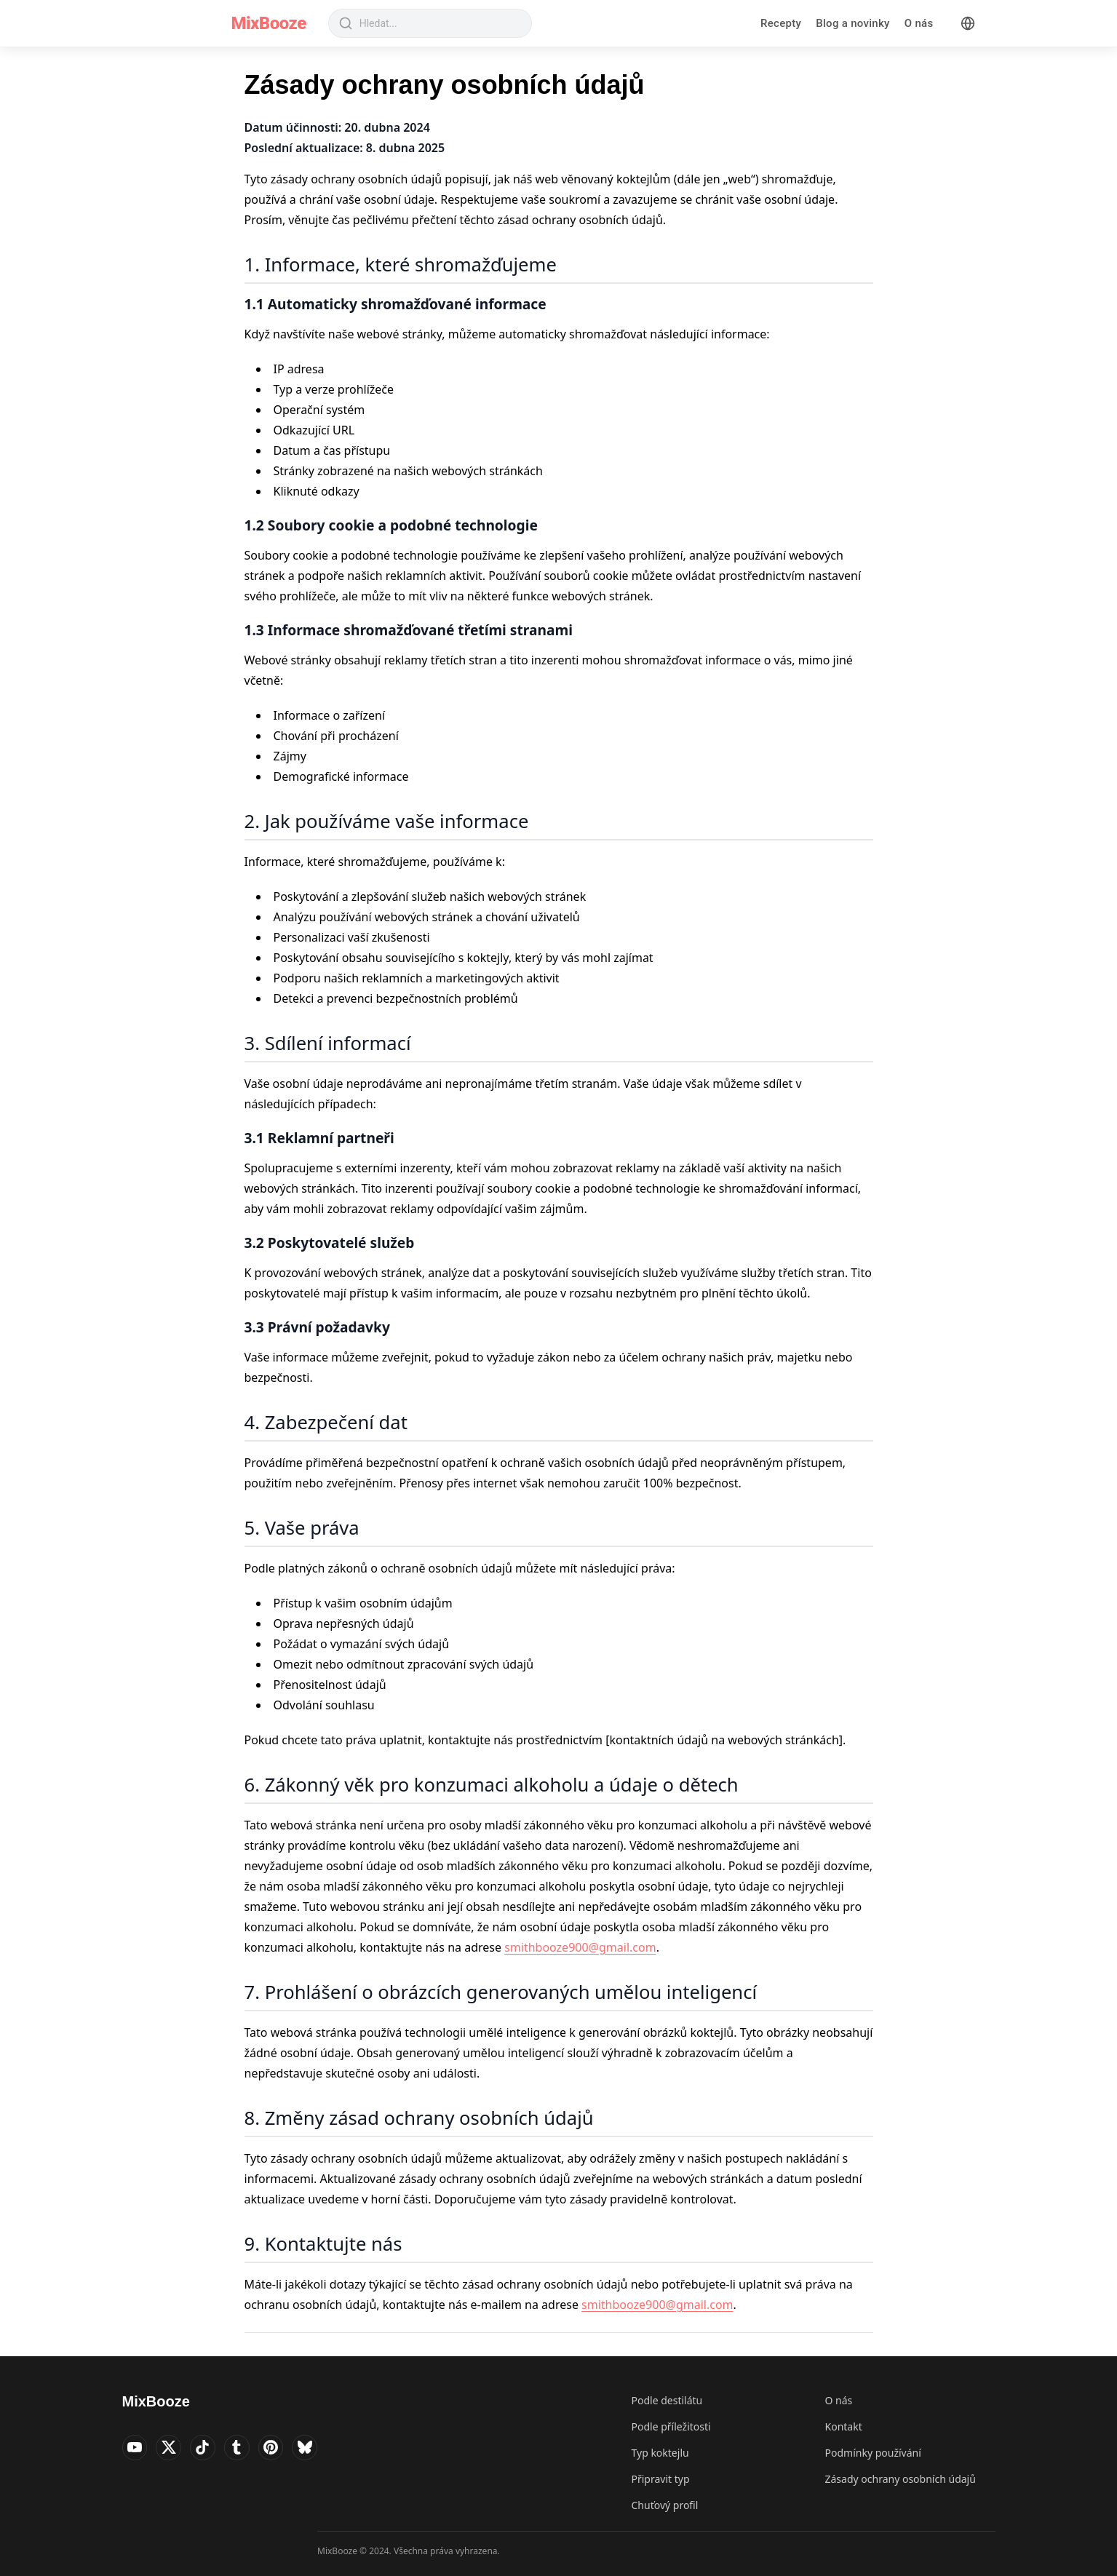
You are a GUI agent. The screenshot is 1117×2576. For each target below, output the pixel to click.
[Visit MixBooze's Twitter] (174, 2449)
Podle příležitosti (671, 2426)
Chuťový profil (665, 2505)
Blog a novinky (853, 23)
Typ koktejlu (660, 2453)
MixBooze (268, 23)
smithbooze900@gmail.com (580, 1947)
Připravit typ (661, 2479)
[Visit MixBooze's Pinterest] (288, 2449)
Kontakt (843, 2426)
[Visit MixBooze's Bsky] (326, 2449)
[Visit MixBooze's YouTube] (136, 2449)
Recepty (780, 23)
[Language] (968, 23)
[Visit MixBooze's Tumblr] (250, 2449)
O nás (919, 23)
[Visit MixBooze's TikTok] (212, 2449)
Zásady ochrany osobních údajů (900, 2479)
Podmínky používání (873, 2453)
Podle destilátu (667, 2400)
